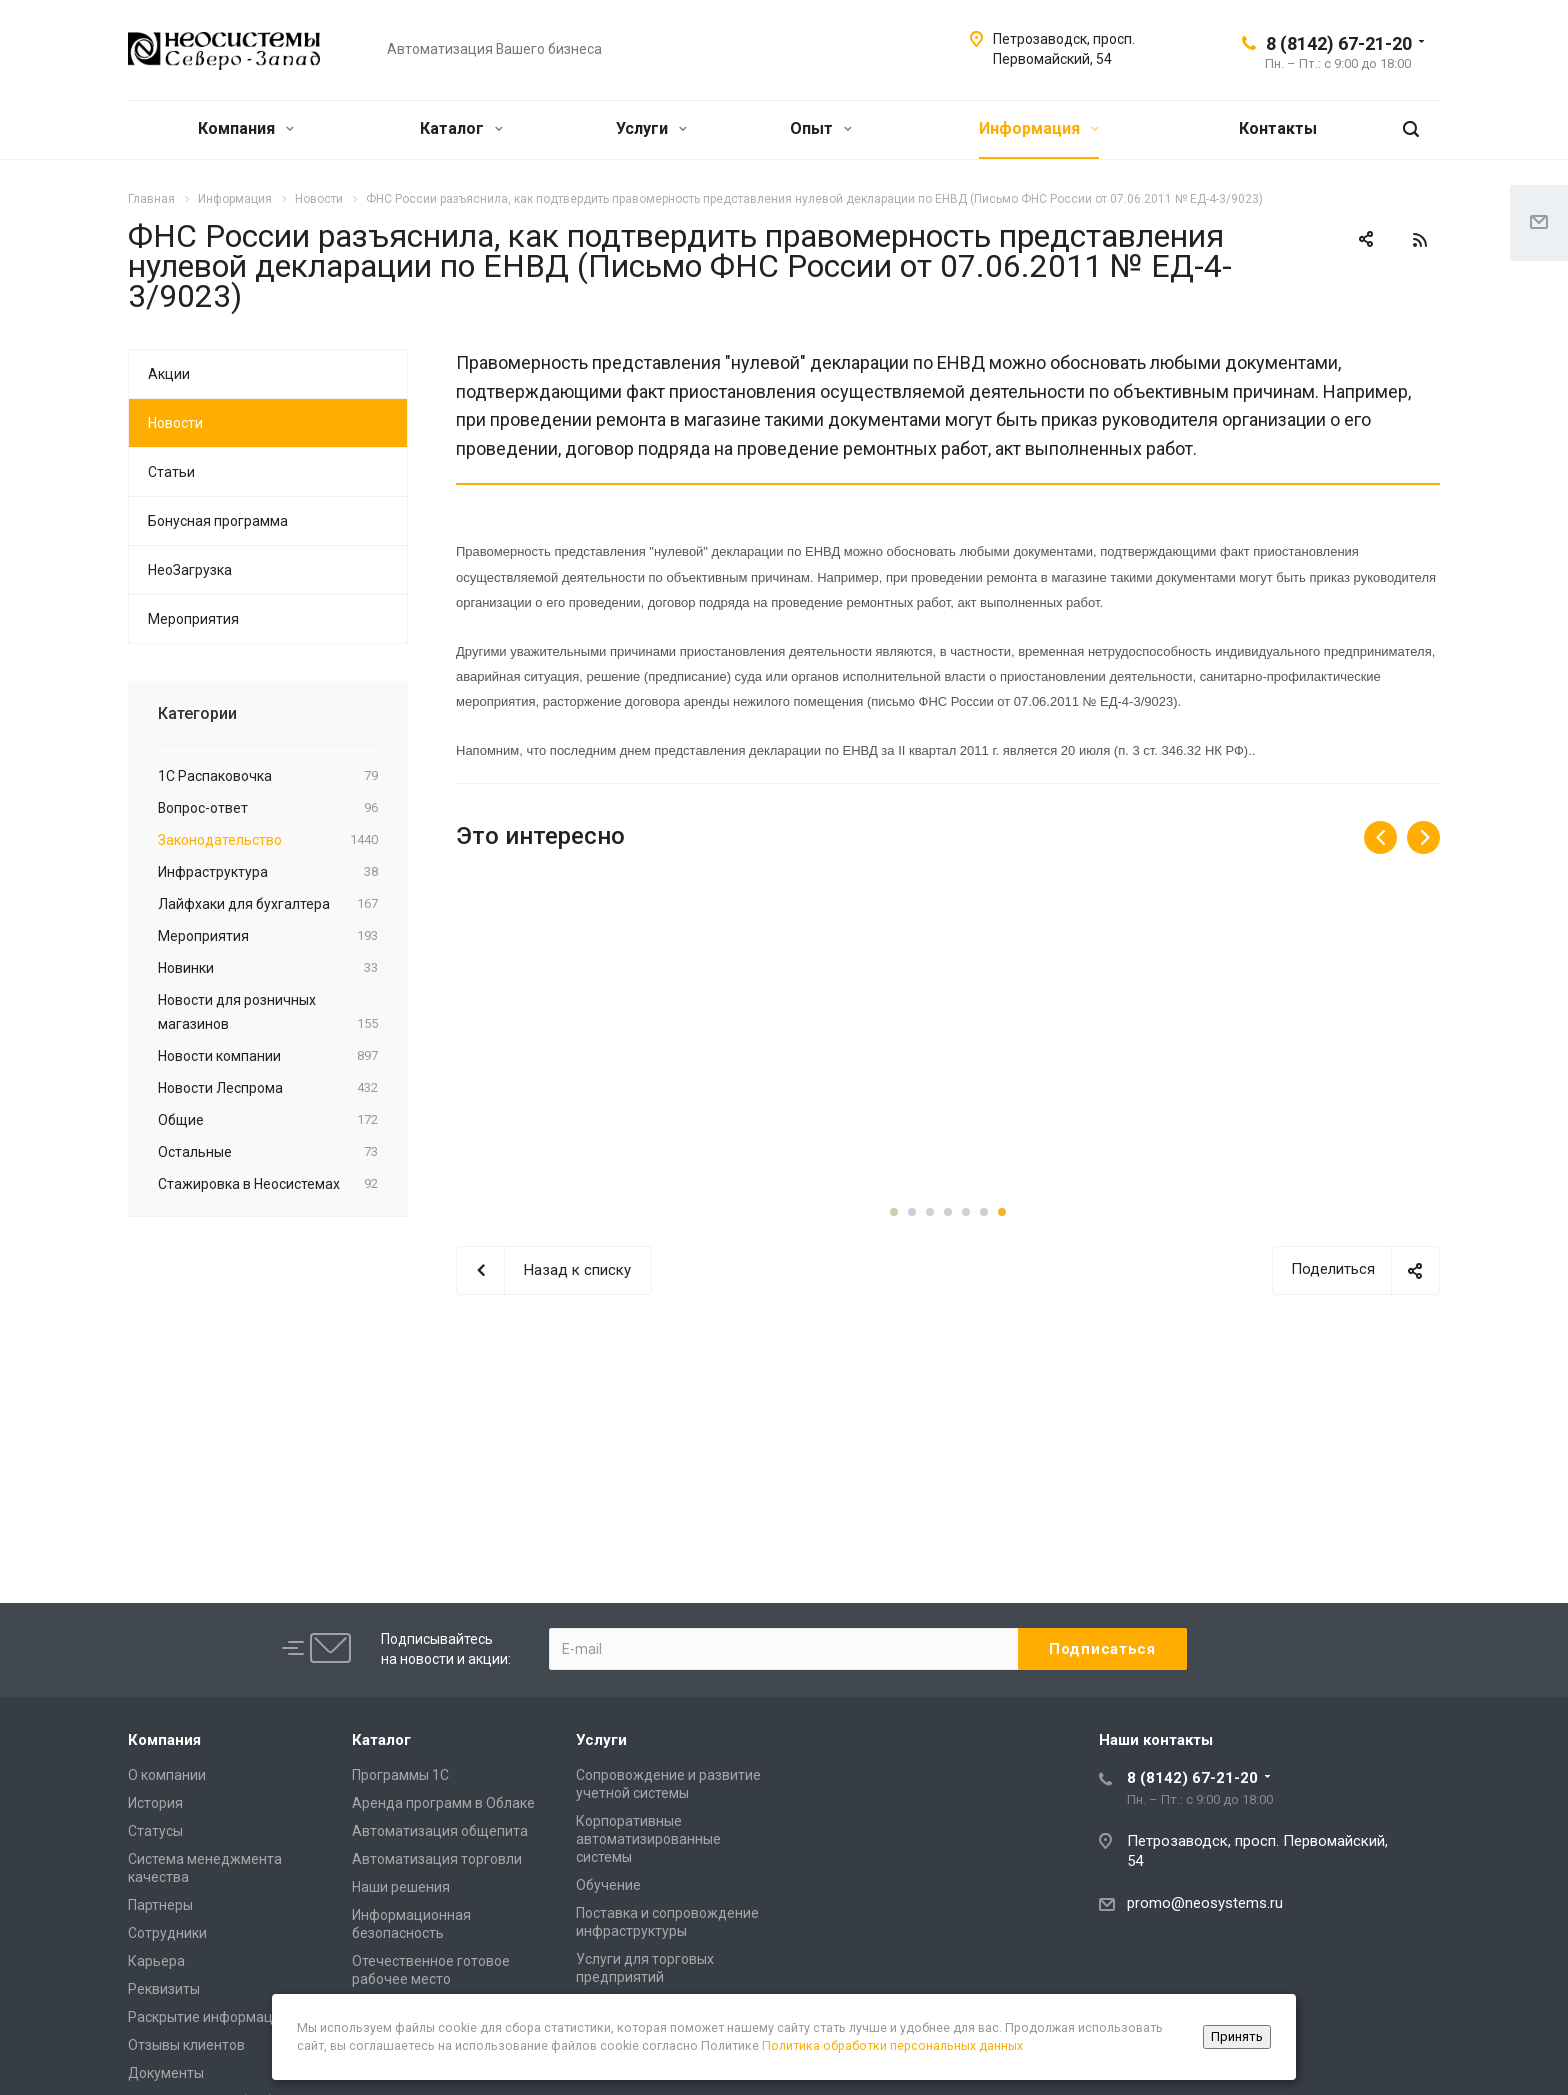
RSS (1420, 240)
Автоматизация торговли (437, 1859)
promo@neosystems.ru (1205, 1903)
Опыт (821, 128)
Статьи (171, 472)
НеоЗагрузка (190, 570)
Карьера (156, 1961)
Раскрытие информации (208, 2017)
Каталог (461, 128)
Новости (175, 423)
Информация (1039, 128)
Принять (1237, 2036)
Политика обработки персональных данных (892, 2045)
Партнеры (160, 1905)
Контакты (1278, 128)
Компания (246, 128)
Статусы (155, 1831)
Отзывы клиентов (186, 2045)
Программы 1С (400, 1775)
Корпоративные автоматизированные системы (648, 1839)
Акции (169, 374)
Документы (166, 2073)
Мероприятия (193, 619)
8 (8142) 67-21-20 (1339, 43)
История (155, 1803)
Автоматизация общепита (440, 1831)
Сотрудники (167, 1933)
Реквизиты (164, 1989)
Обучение (608, 1885)
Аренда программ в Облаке (443, 1803)
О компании (167, 1775)
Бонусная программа (218, 521)
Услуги (651, 128)
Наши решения (401, 1887)
